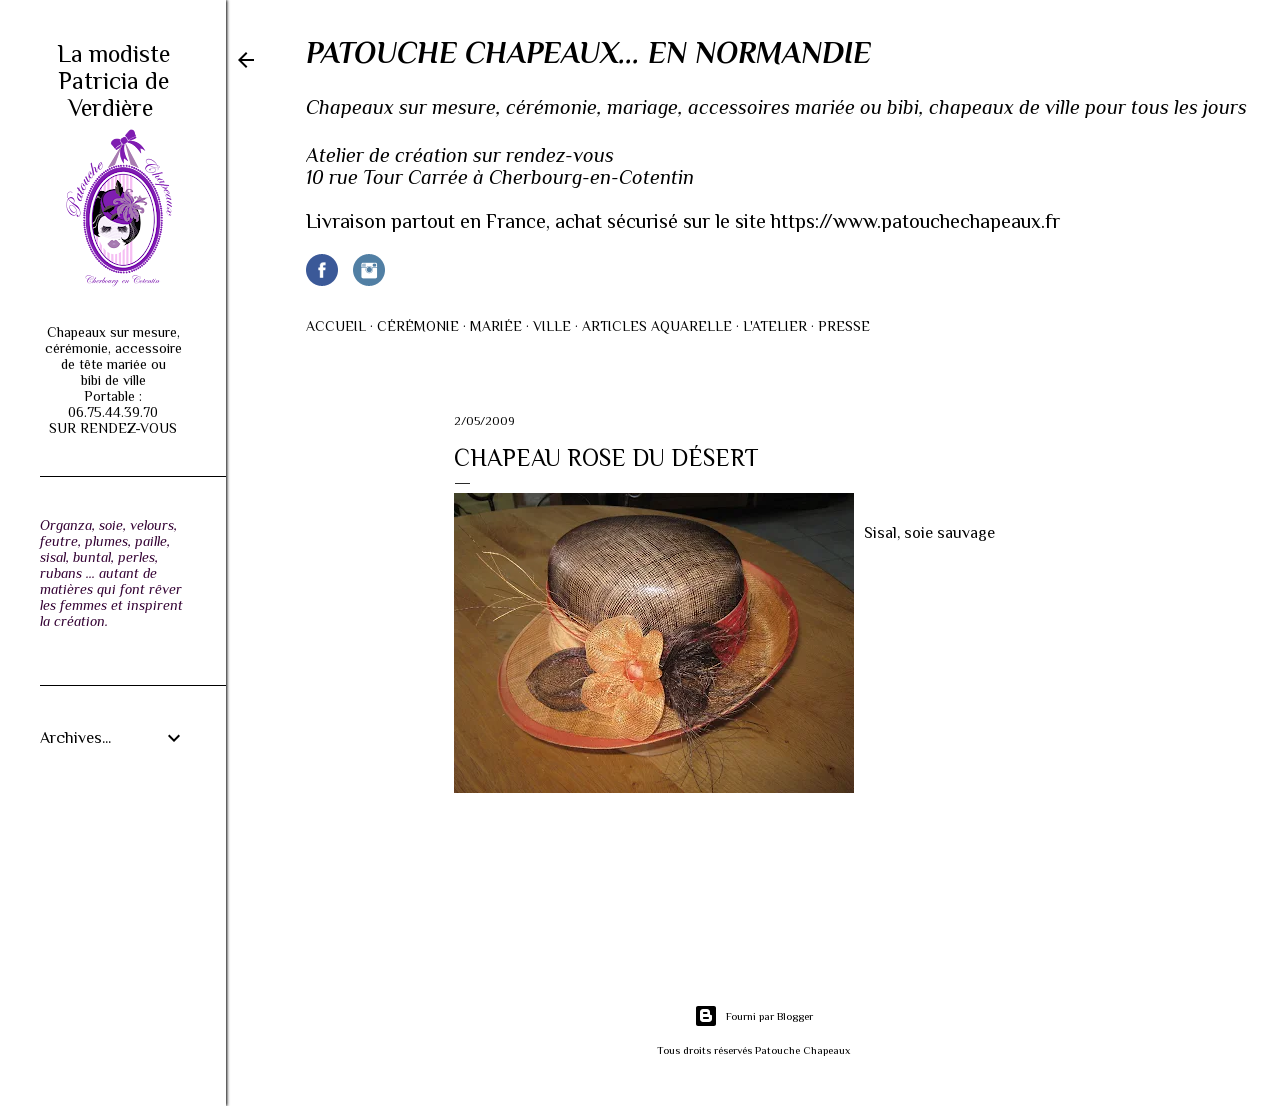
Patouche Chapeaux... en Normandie (588, 53)
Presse (844, 326)
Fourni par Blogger (753, 1016)
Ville (552, 326)
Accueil (336, 326)
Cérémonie (418, 326)
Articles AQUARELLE (657, 326)
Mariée (496, 326)
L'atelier (775, 326)
